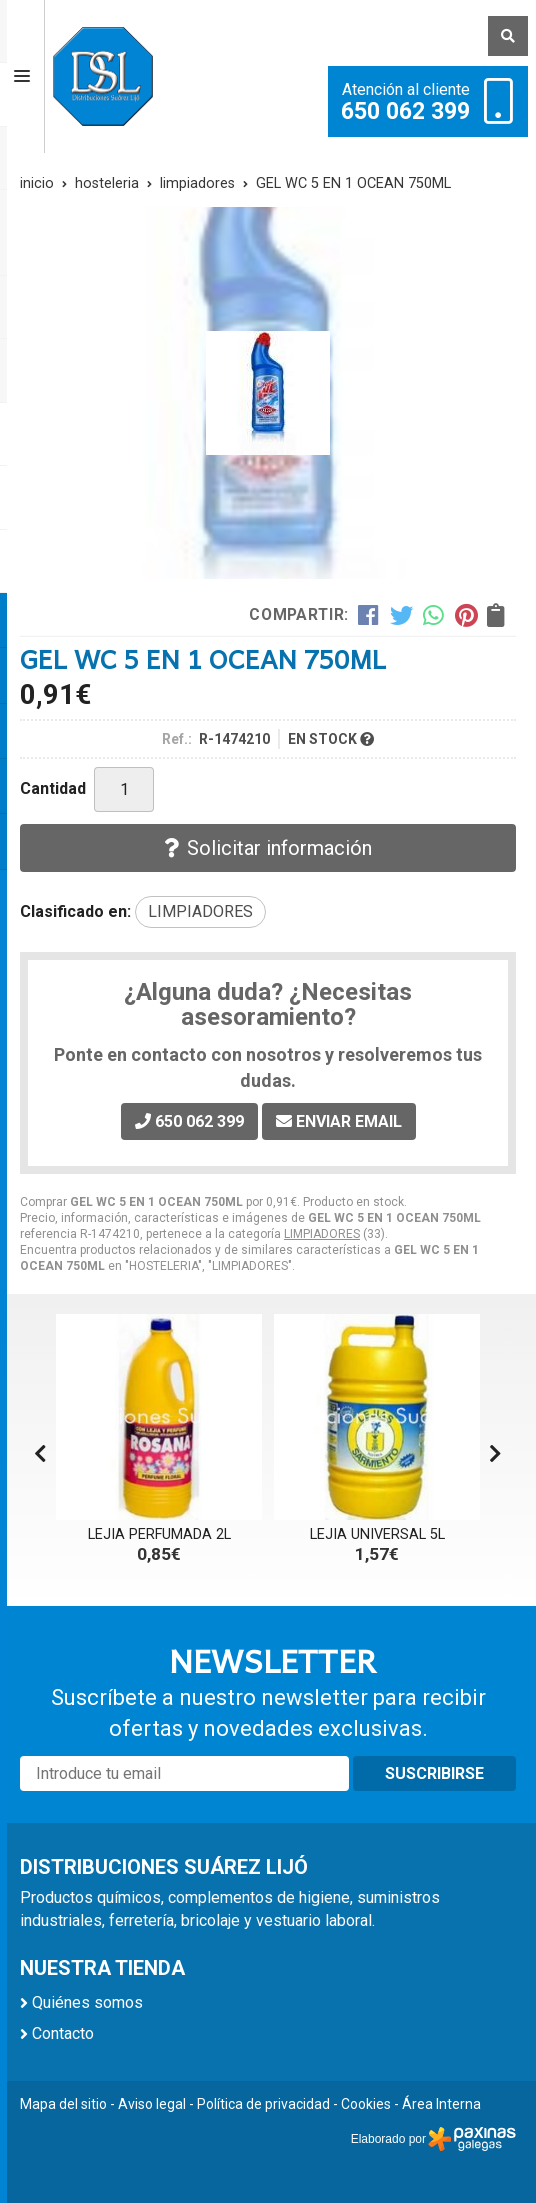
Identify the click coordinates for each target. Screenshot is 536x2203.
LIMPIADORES (322, 1234)
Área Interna (441, 2104)
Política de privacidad (263, 2104)
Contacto (63, 2033)
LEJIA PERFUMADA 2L (159, 1534)
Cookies (366, 2104)
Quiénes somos (87, 2002)
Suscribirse (434, 1773)
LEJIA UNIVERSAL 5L (377, 1534)
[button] (495, 1454)
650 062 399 (405, 112)
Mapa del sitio (63, 2104)
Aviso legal (152, 2104)
